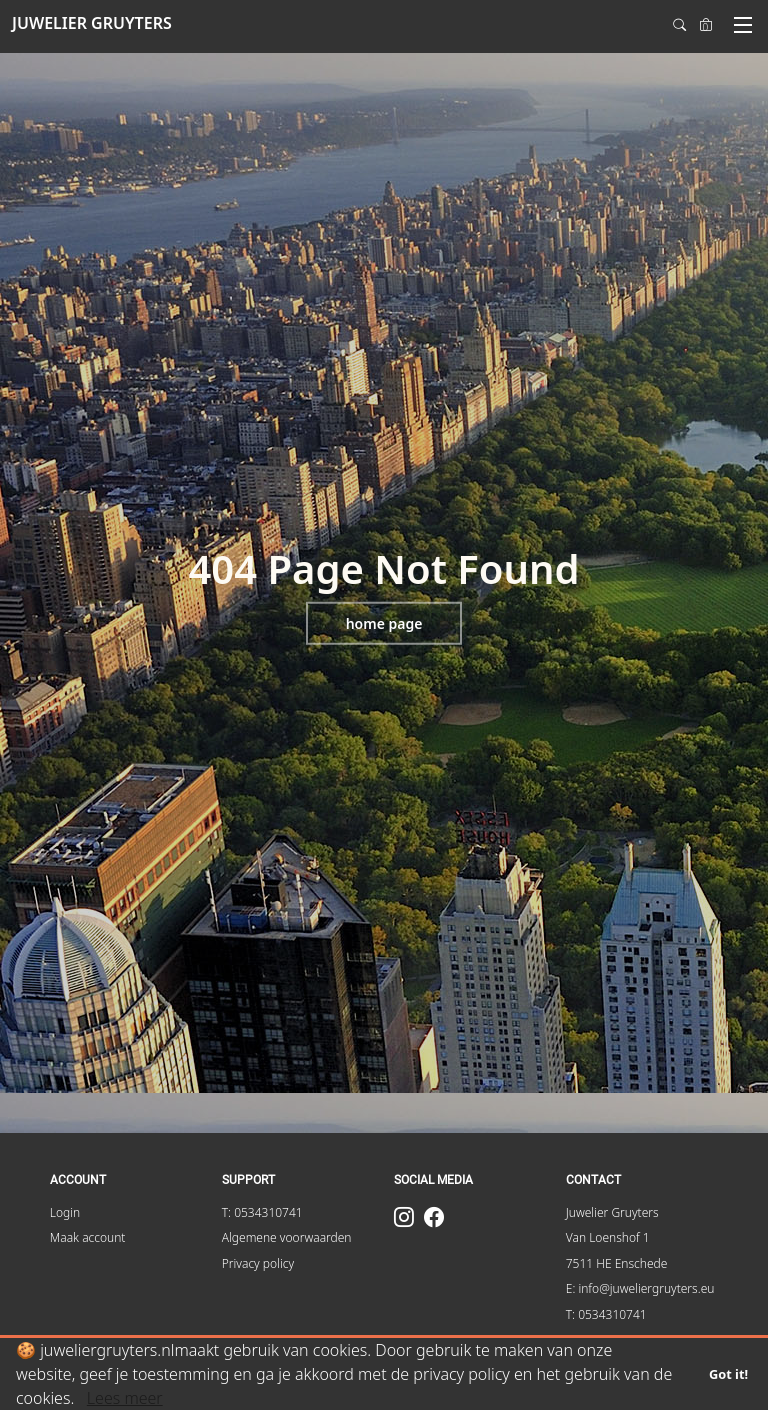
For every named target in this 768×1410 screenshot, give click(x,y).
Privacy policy (258, 1263)
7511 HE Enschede (617, 1263)
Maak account (88, 1237)
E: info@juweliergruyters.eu (640, 1288)
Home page (384, 623)
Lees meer (125, 1398)
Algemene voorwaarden (287, 1237)
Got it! (728, 1374)
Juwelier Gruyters (612, 1212)
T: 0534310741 (262, 1212)
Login (65, 1212)
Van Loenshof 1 (608, 1237)
